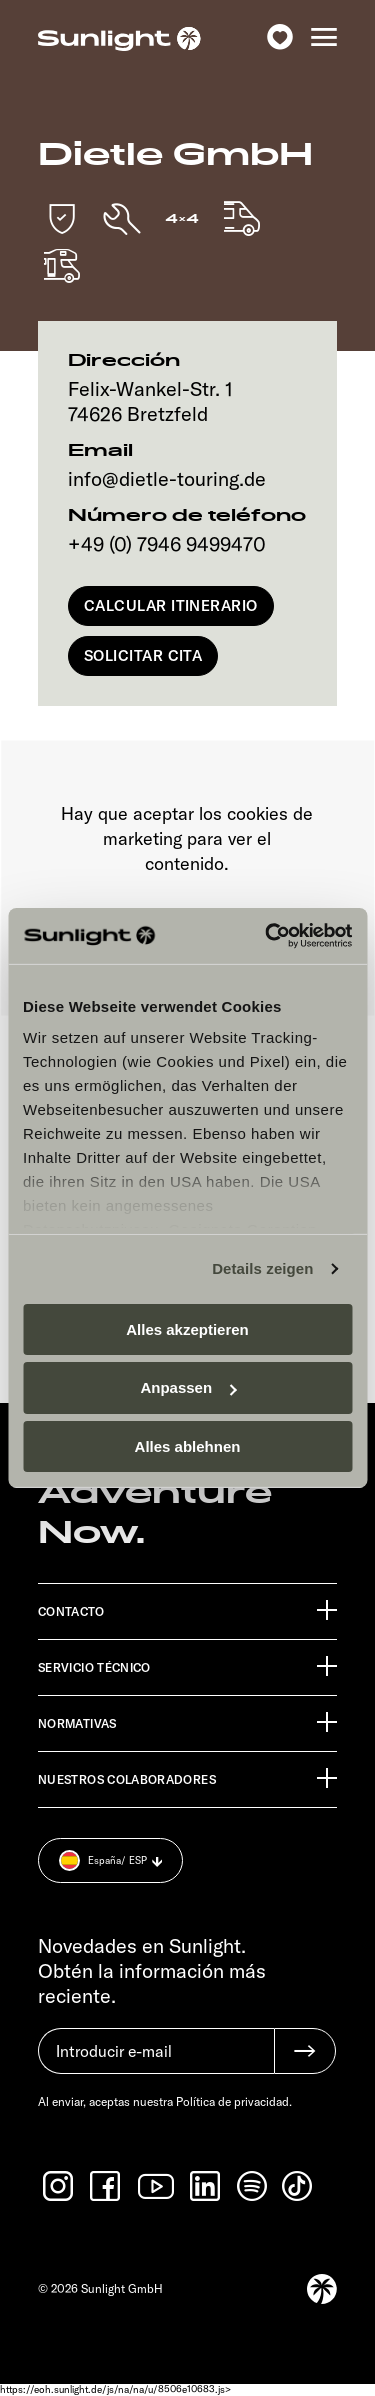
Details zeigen (262, 1268)
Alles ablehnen (188, 1446)
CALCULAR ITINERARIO (171, 605)
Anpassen (188, 1387)
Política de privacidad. (234, 2101)
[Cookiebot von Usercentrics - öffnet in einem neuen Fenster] (267, 936)
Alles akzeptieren (187, 1328)
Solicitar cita (143, 655)
